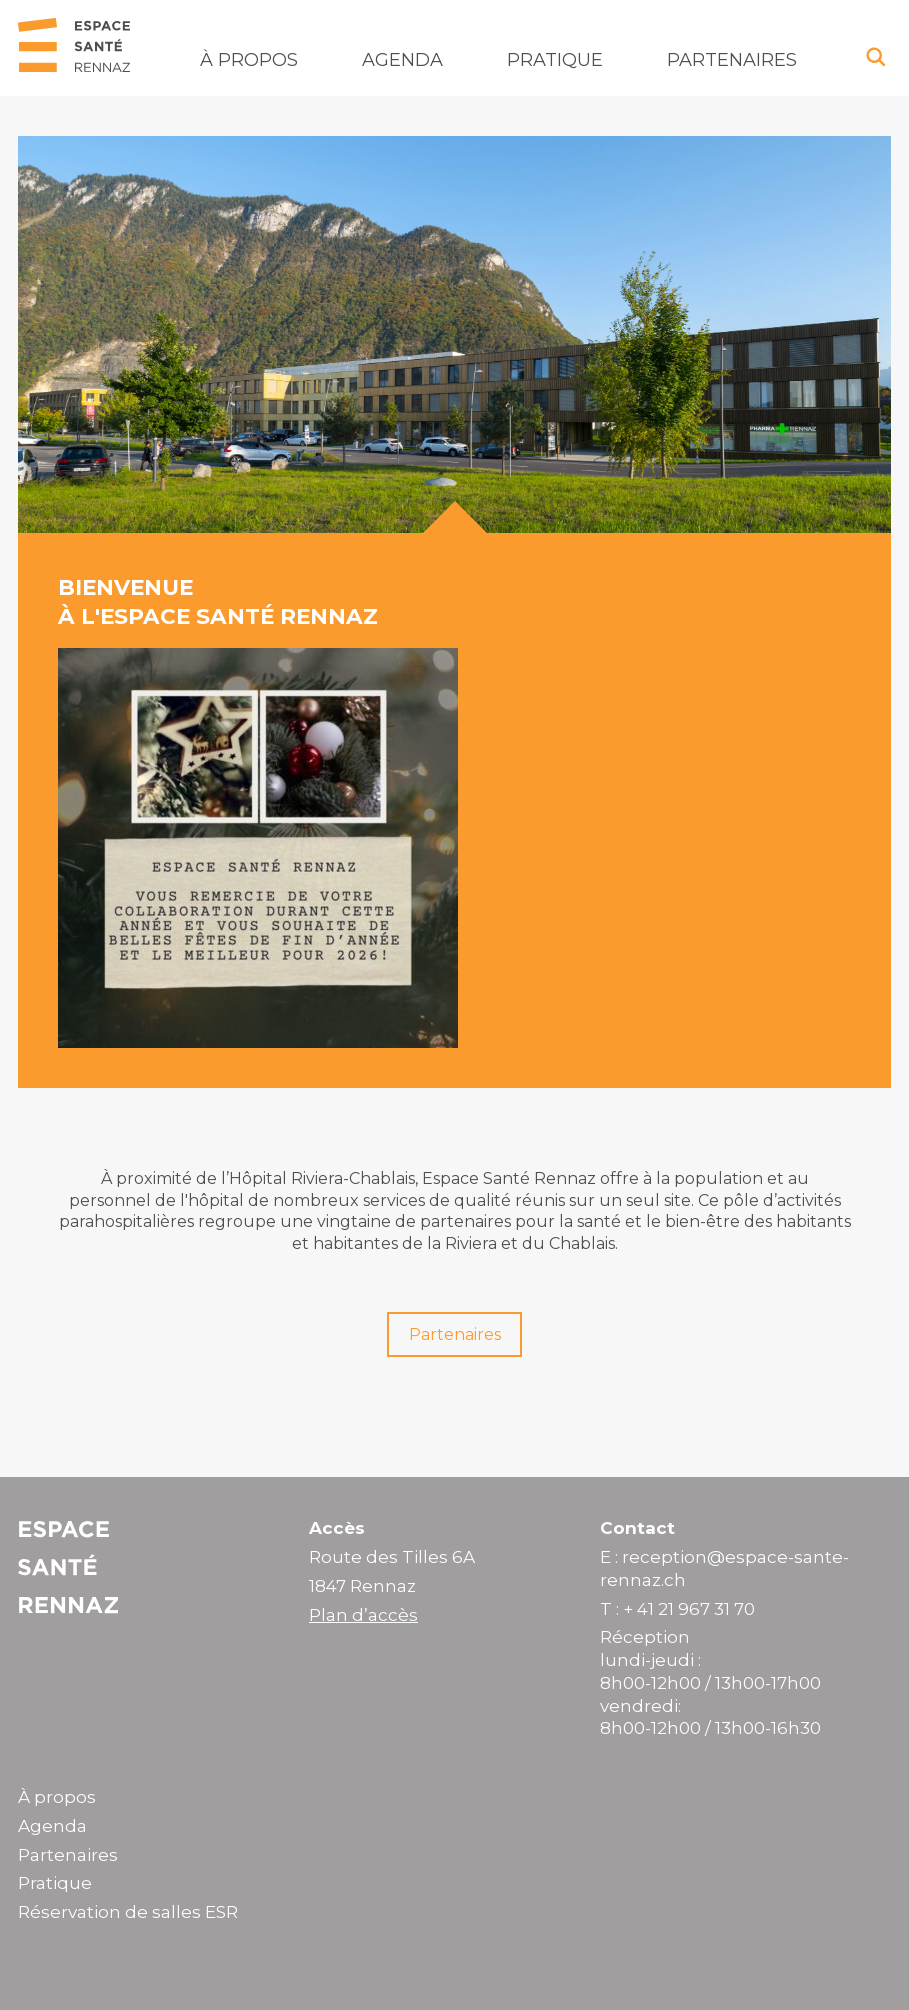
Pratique (555, 60)
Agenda (402, 60)
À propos (249, 60)
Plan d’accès (363, 1615)
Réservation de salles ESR (128, 1912)
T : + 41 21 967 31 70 (677, 1609)
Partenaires (732, 60)
